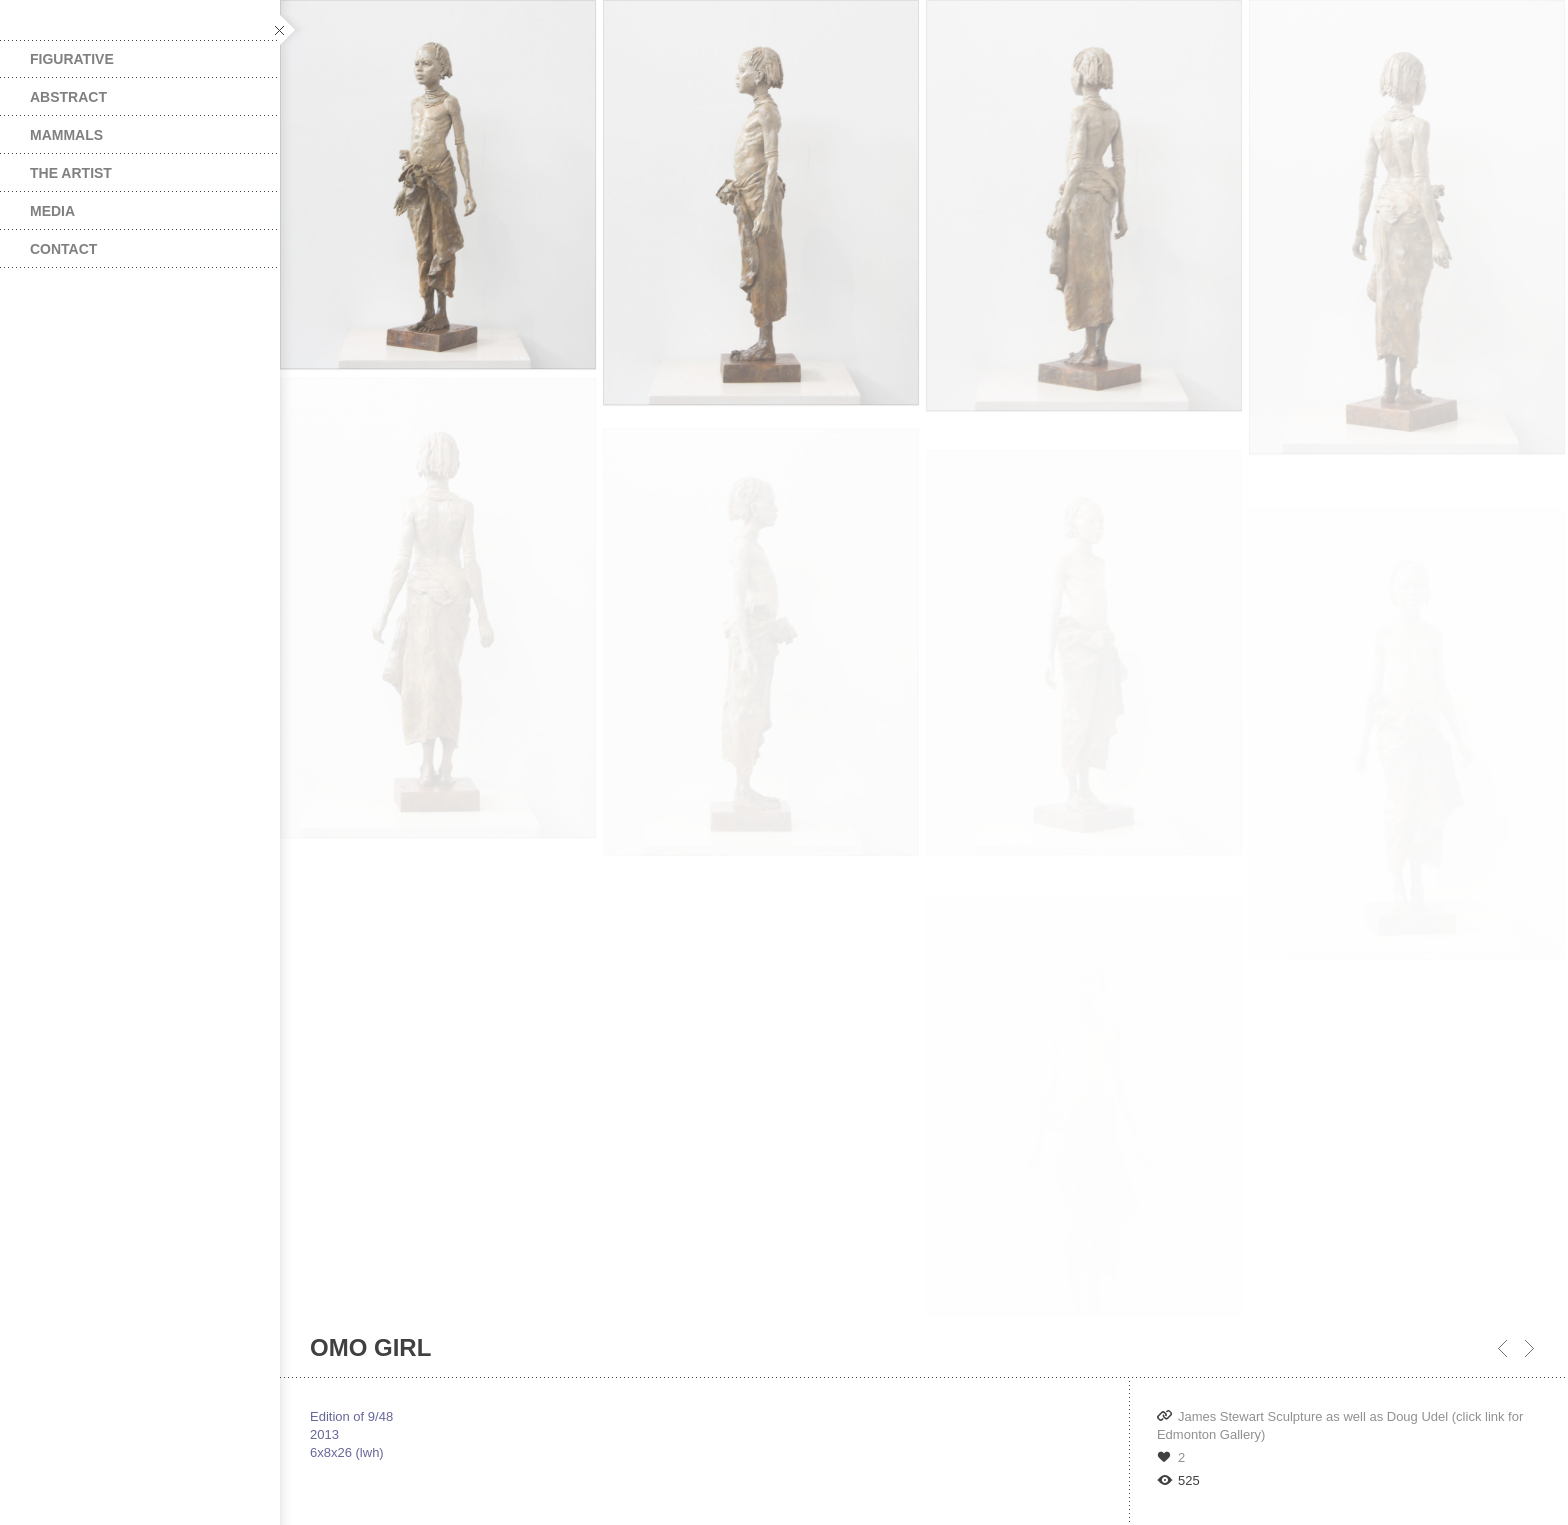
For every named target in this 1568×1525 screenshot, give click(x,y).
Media (52, 211)
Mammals (66, 135)
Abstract (68, 97)
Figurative (72, 59)
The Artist (71, 173)
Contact (63, 249)
